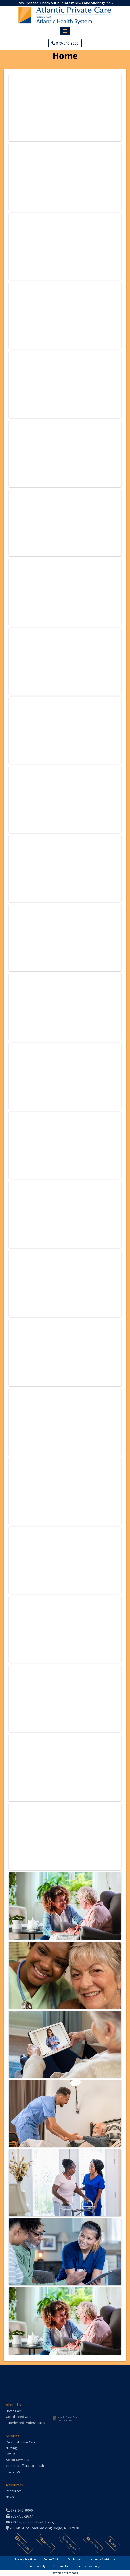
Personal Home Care (21, 2442)
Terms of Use (61, 2566)
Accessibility (38, 2566)
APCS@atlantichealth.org (30, 2522)
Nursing (11, 2448)
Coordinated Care (19, 2416)
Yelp (112, 2543)
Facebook (22, 2543)
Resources (14, 2491)
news (78, 2)
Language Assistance (102, 2559)
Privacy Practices (25, 2559)
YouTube (92, 2543)
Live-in (10, 2454)
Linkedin (46, 2544)
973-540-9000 (65, 43)
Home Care (14, 2411)
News (10, 2497)
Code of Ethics (51, 2559)
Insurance (13, 2471)
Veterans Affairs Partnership (26, 2465)
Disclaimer (74, 2559)
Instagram (69, 2543)
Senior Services (17, 2459)
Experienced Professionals (25, 2422)
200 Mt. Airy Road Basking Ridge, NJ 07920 (42, 2527)
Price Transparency (88, 2566)
